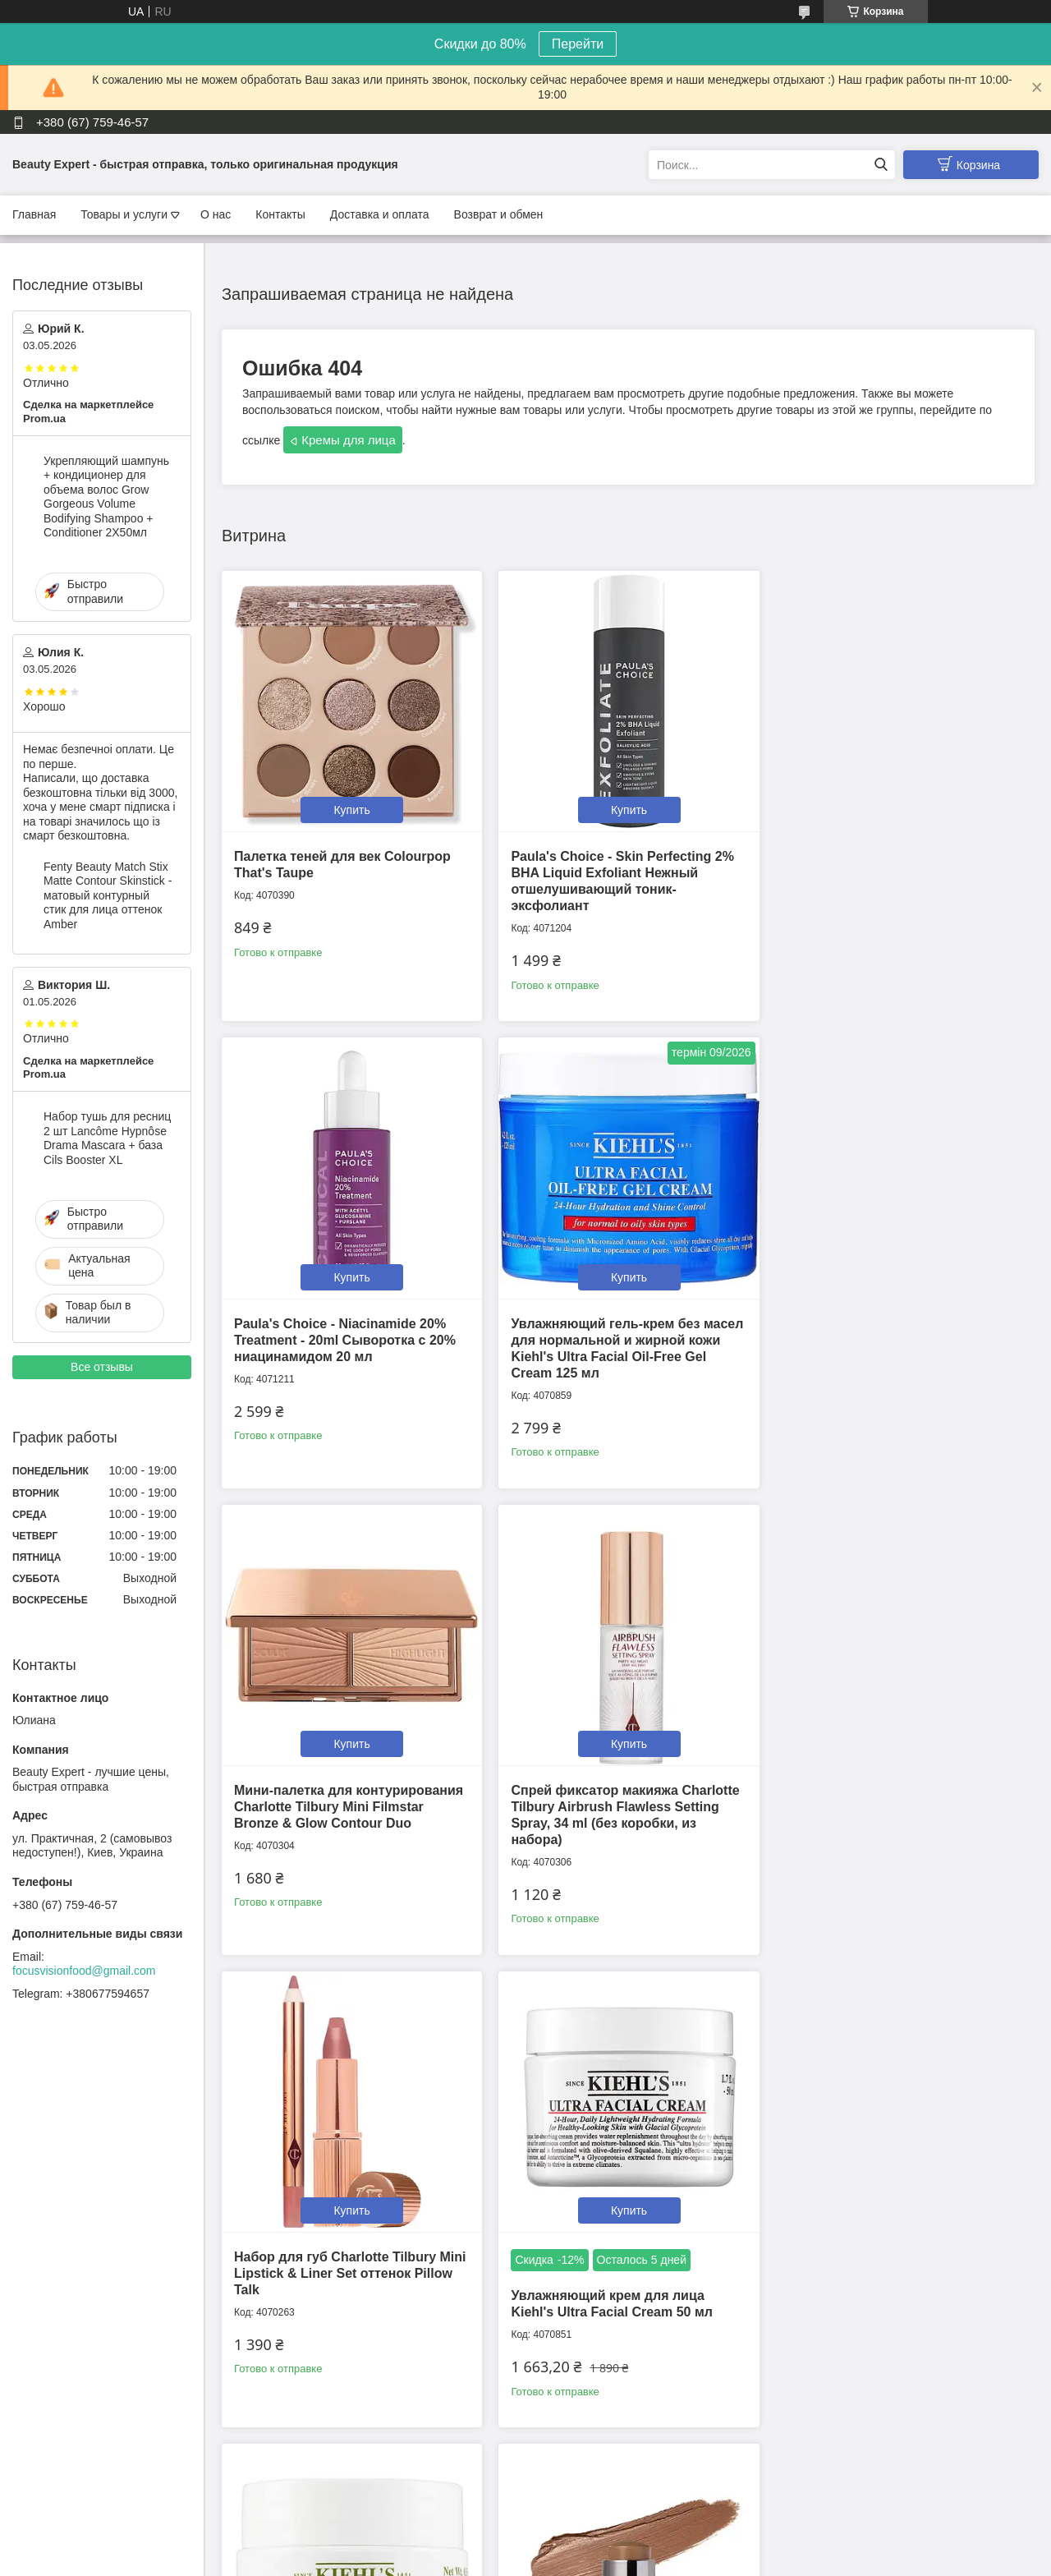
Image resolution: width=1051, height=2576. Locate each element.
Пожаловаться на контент (563, 2560)
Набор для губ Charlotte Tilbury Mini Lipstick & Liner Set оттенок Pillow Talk (350, 1796)
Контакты (280, 214)
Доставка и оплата (379, 214)
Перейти (578, 44)
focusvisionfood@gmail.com (84, 1970)
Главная (34, 214)
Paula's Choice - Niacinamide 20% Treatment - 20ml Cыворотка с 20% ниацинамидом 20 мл (892, 869)
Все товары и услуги (622, 2460)
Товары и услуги (124, 214)
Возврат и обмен (499, 214)
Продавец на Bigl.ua (525, 2545)
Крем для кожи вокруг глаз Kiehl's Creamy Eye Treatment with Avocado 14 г (896, 1796)
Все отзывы (102, 1366)
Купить (350, 806)
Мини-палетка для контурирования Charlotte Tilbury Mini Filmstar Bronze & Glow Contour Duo (622, 1332)
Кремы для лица (348, 440)
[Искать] (880, 164)
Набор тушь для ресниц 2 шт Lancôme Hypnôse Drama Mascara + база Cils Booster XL (107, 1138)
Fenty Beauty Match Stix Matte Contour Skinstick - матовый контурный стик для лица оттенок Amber (108, 895)
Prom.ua (595, 2531)
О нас (215, 214)
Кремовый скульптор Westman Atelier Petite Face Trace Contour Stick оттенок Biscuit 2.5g (337, 2265)
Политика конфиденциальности (702, 2560)
